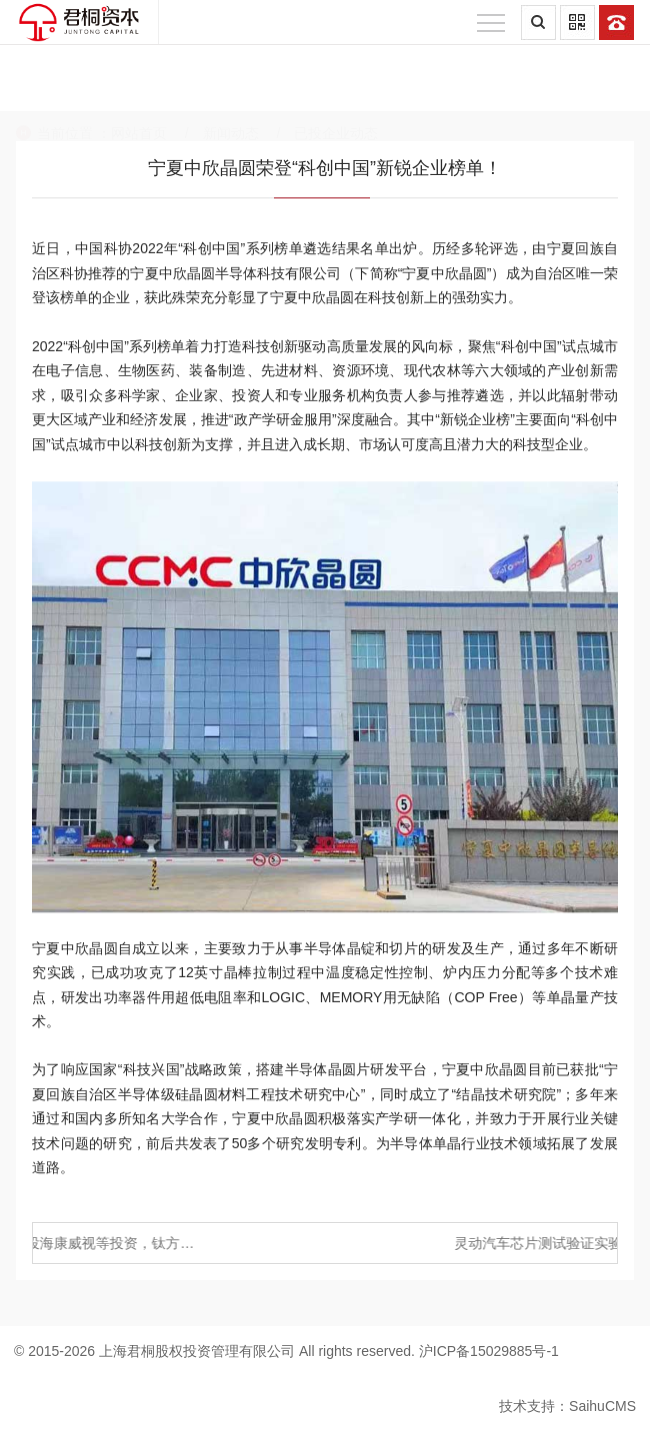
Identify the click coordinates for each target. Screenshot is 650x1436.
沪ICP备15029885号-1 (489, 1351)
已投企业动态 (336, 89)
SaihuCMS (602, 1406)
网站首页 (139, 89)
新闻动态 (231, 89)
